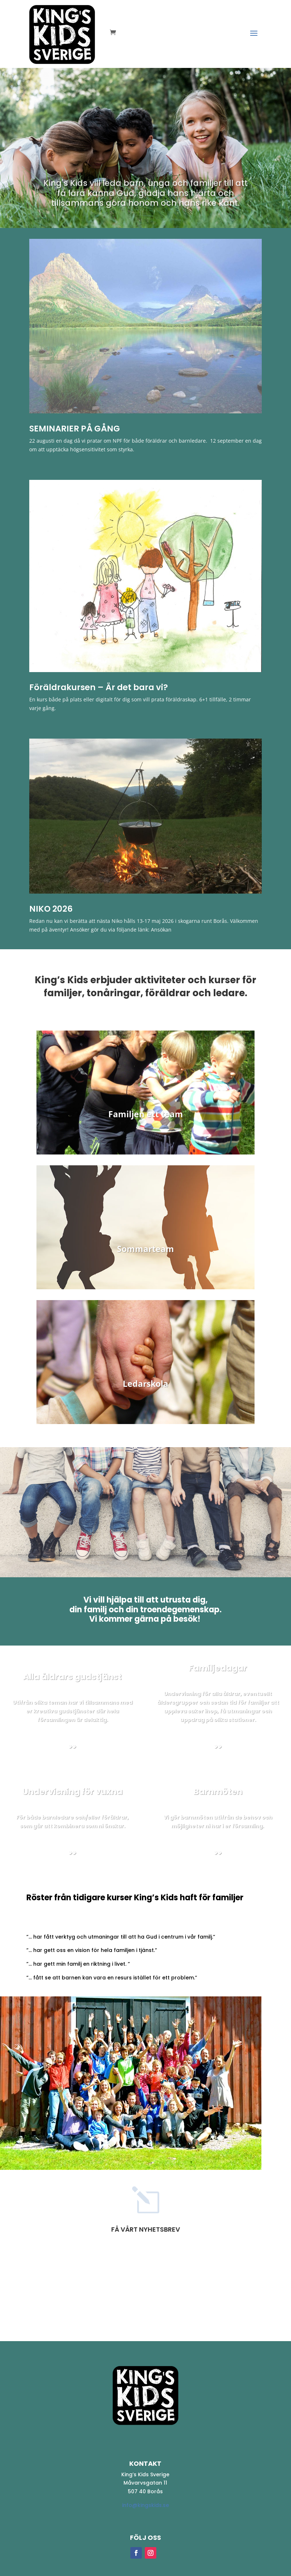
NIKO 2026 (51, 909)
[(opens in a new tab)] (145, 326)
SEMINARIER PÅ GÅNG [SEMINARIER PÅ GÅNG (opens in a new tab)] (74, 428)
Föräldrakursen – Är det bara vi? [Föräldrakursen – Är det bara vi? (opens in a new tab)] (98, 687)
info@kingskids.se (145, 2505)
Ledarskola (145, 1383)
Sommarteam (145, 1249)
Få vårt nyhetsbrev (145, 2229)
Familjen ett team (145, 1114)
